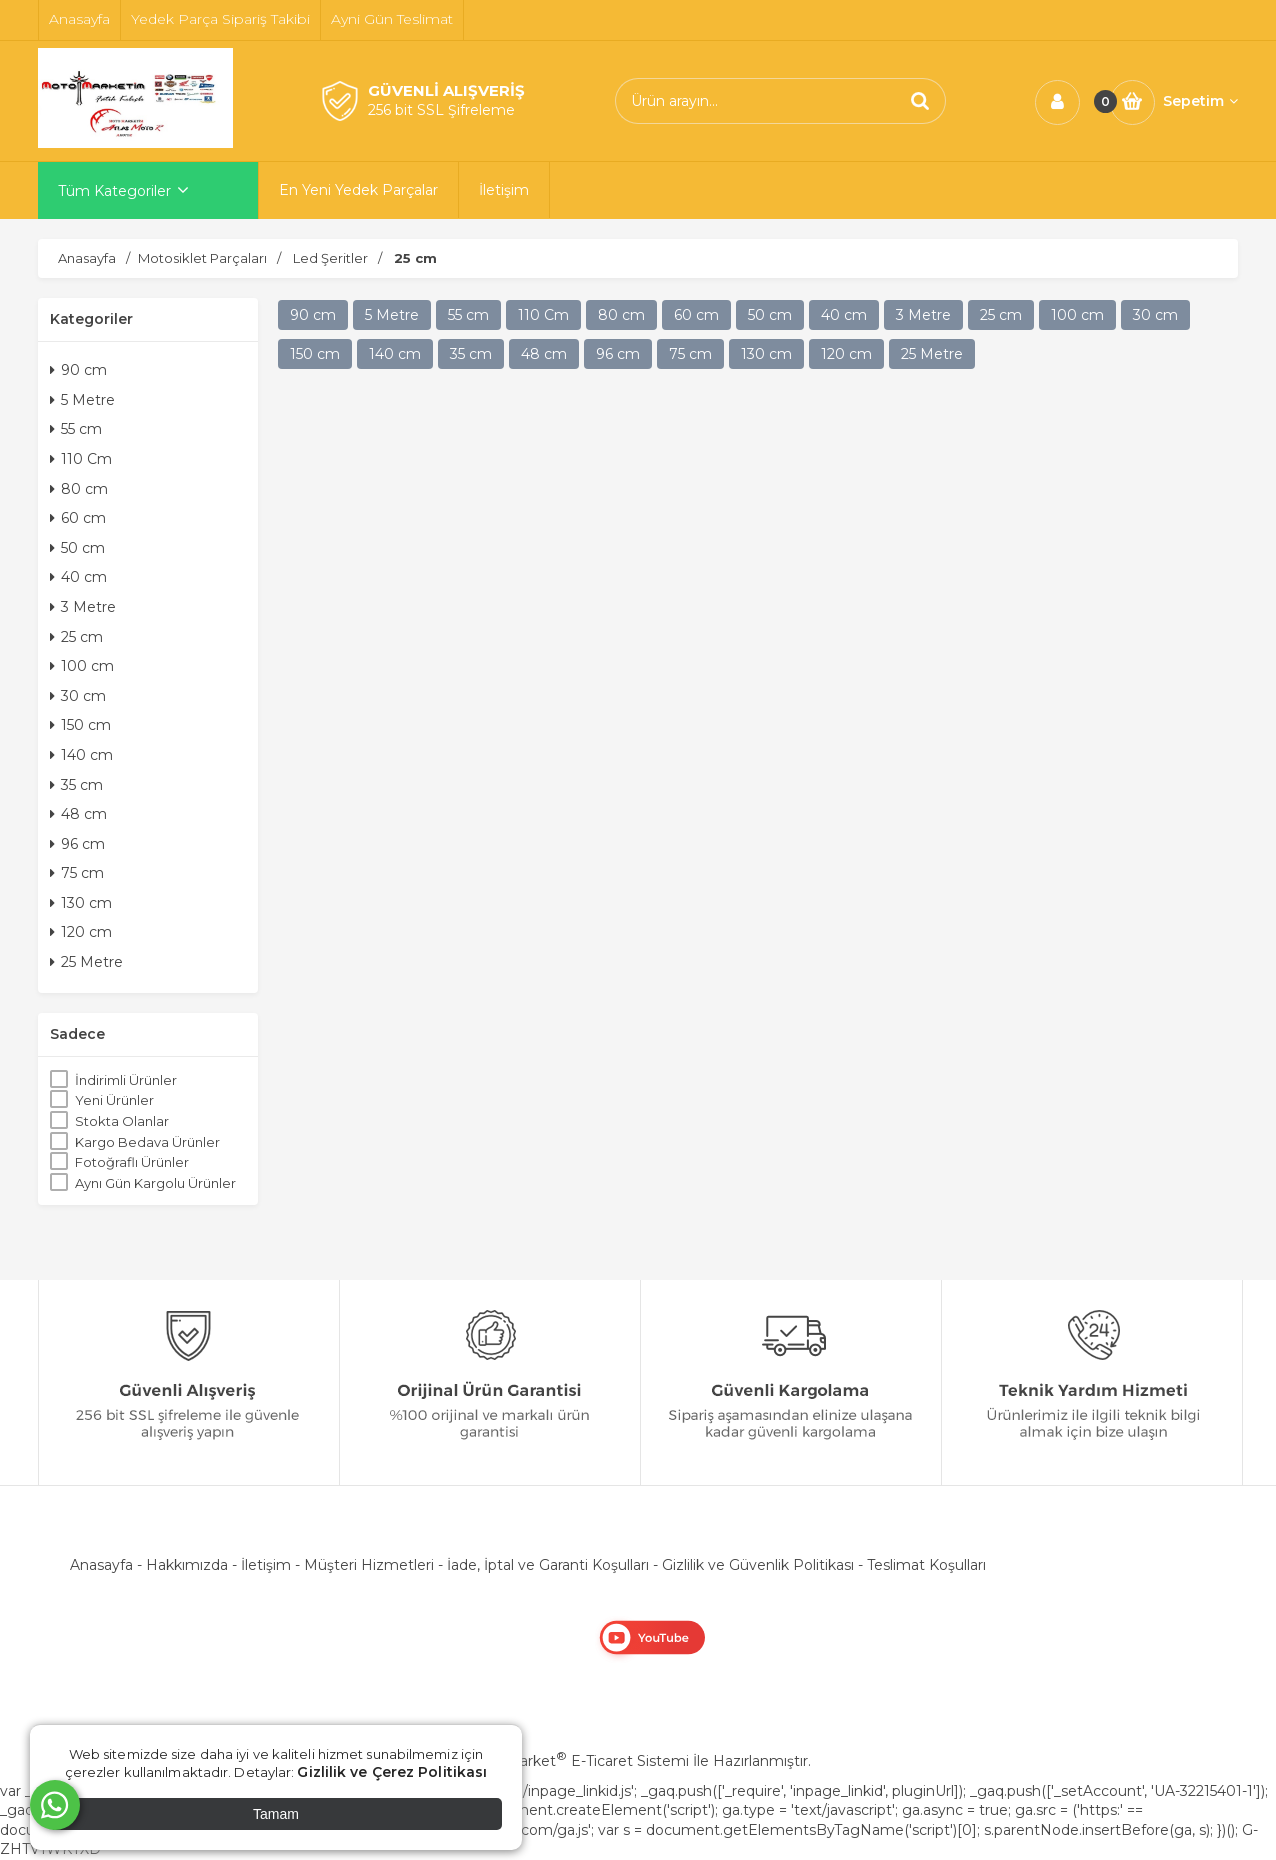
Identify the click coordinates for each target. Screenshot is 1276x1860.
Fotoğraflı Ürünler (132, 1162)
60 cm (78, 518)
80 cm (79, 489)
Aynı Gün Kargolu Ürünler (155, 1183)
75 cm (77, 873)
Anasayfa (101, 1565)
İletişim (266, 1565)
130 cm (81, 903)
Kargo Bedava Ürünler (147, 1142)
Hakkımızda (187, 1565)
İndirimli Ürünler (126, 1080)
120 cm (81, 932)
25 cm (76, 637)
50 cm (77, 548)
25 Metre (86, 962)
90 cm (78, 370)
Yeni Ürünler (114, 1100)
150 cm (80, 725)
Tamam (276, 1814)
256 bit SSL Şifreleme (441, 110)
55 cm (76, 429)
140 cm (81, 755)
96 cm (77, 844)
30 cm (78, 696)
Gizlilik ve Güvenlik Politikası (758, 1565)
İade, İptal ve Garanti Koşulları (548, 1565)
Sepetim (1200, 101)
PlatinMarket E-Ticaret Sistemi (577, 1761)
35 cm (76, 785)
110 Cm (81, 459)
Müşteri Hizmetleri (369, 1565)
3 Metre (83, 607)
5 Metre (82, 400)
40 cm (78, 577)
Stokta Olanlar (122, 1121)
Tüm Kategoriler (114, 191)
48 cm (78, 814)
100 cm (82, 666)
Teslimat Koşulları (926, 1565)
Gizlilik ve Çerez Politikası (392, 1772)
